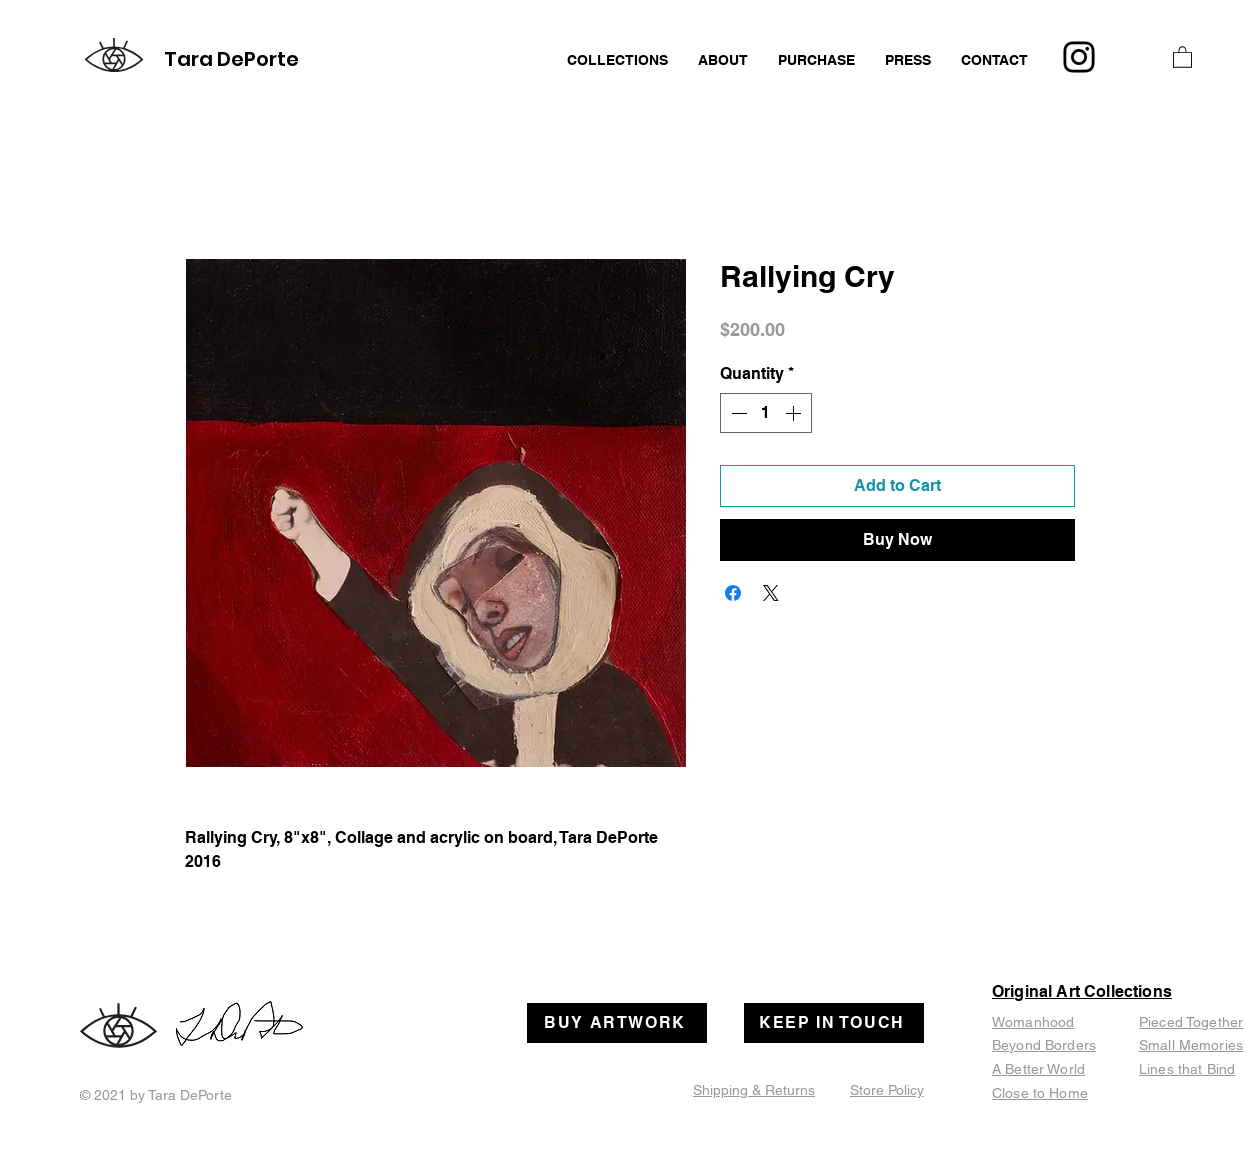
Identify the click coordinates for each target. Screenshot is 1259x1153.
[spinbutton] (766, 413)
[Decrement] (737, 413)
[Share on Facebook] (733, 593)
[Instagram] (1079, 57)
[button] (1182, 56)
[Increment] (795, 413)
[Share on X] (771, 593)
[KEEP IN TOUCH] (834, 1023)
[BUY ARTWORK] (617, 1023)
